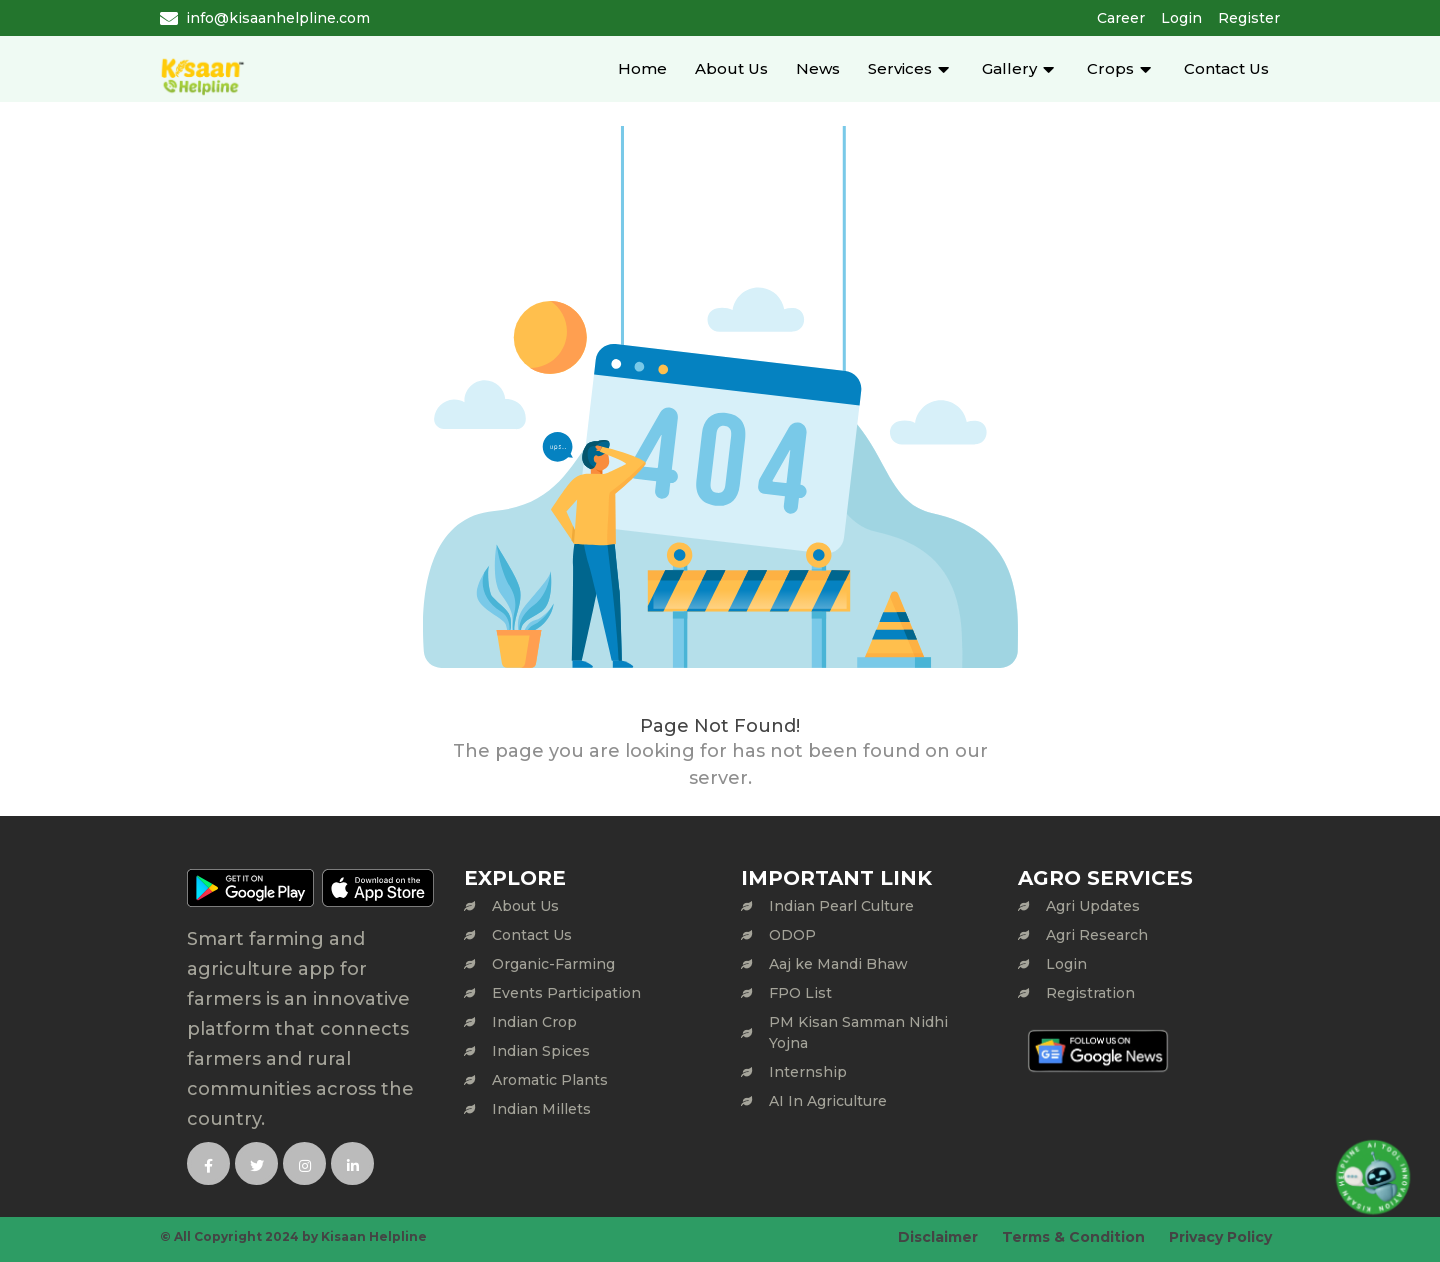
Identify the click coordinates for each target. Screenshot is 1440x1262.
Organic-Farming (553, 964)
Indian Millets (541, 1109)
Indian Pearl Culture (841, 906)
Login (1181, 18)
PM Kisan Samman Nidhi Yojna (858, 1032)
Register (1249, 18)
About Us (731, 68)
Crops (1110, 68)
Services (900, 68)
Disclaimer (938, 1237)
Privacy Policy (1220, 1237)
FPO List (800, 993)
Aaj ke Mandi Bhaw (838, 964)
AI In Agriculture (828, 1101)
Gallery (1009, 68)
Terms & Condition (1073, 1237)
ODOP (792, 935)
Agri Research (1097, 935)
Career (1121, 18)
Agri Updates (1093, 906)
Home (642, 68)
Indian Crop (534, 1022)
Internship (808, 1072)
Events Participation (566, 993)
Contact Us (1226, 68)
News (818, 68)
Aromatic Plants (550, 1080)
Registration (1090, 993)
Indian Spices (541, 1051)
